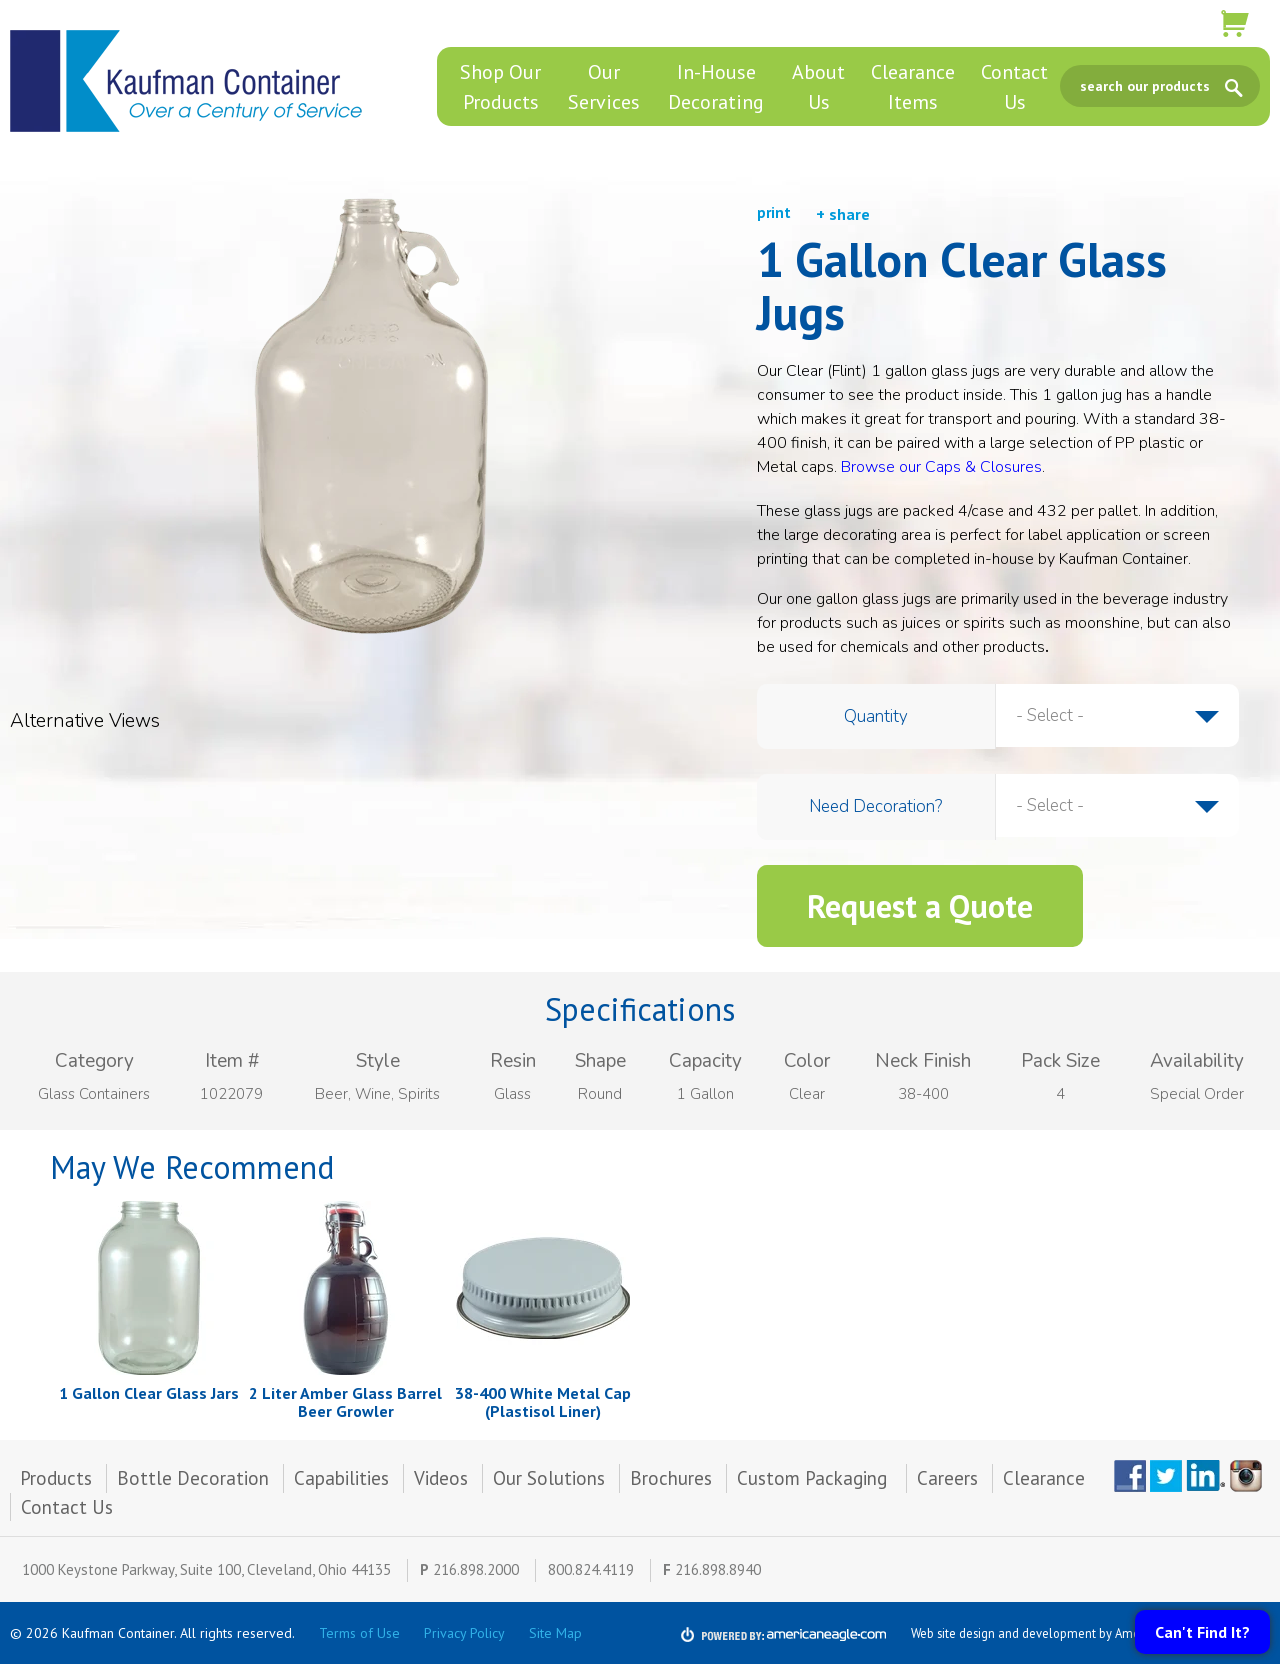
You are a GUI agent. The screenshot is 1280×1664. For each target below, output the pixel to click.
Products (56, 1478)
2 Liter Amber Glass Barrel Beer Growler (345, 1402)
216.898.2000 (476, 1569)
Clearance (1044, 1478)
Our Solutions (549, 1478)
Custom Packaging (814, 1478)
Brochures (671, 1478)
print (774, 212)
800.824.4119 (591, 1569)
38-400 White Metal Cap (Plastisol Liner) (543, 1402)
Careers (947, 1478)
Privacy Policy (464, 1633)
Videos (441, 1478)
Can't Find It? (1202, 1632)
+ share (843, 214)
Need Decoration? (875, 806)
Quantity (876, 716)
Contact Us (67, 1507)
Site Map (555, 1633)
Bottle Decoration (193, 1478)
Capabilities (341, 1478)
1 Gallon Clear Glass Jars (149, 1393)
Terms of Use (359, 1633)
